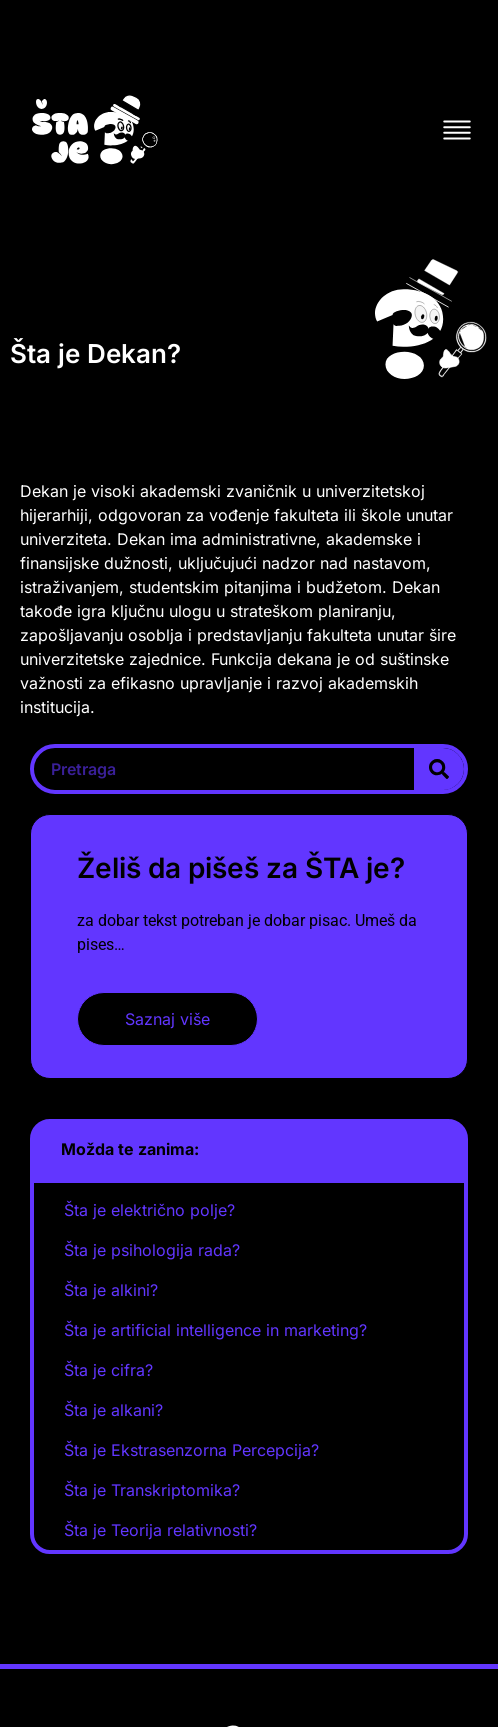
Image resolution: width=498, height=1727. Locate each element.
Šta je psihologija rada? (152, 1250)
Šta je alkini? (111, 1290)
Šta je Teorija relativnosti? (160, 1530)
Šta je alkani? (113, 1410)
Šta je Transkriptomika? (152, 1490)
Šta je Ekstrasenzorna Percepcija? (191, 1450)
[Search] (439, 769)
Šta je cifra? (108, 1370)
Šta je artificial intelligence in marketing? (215, 1330)
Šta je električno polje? (149, 1210)
